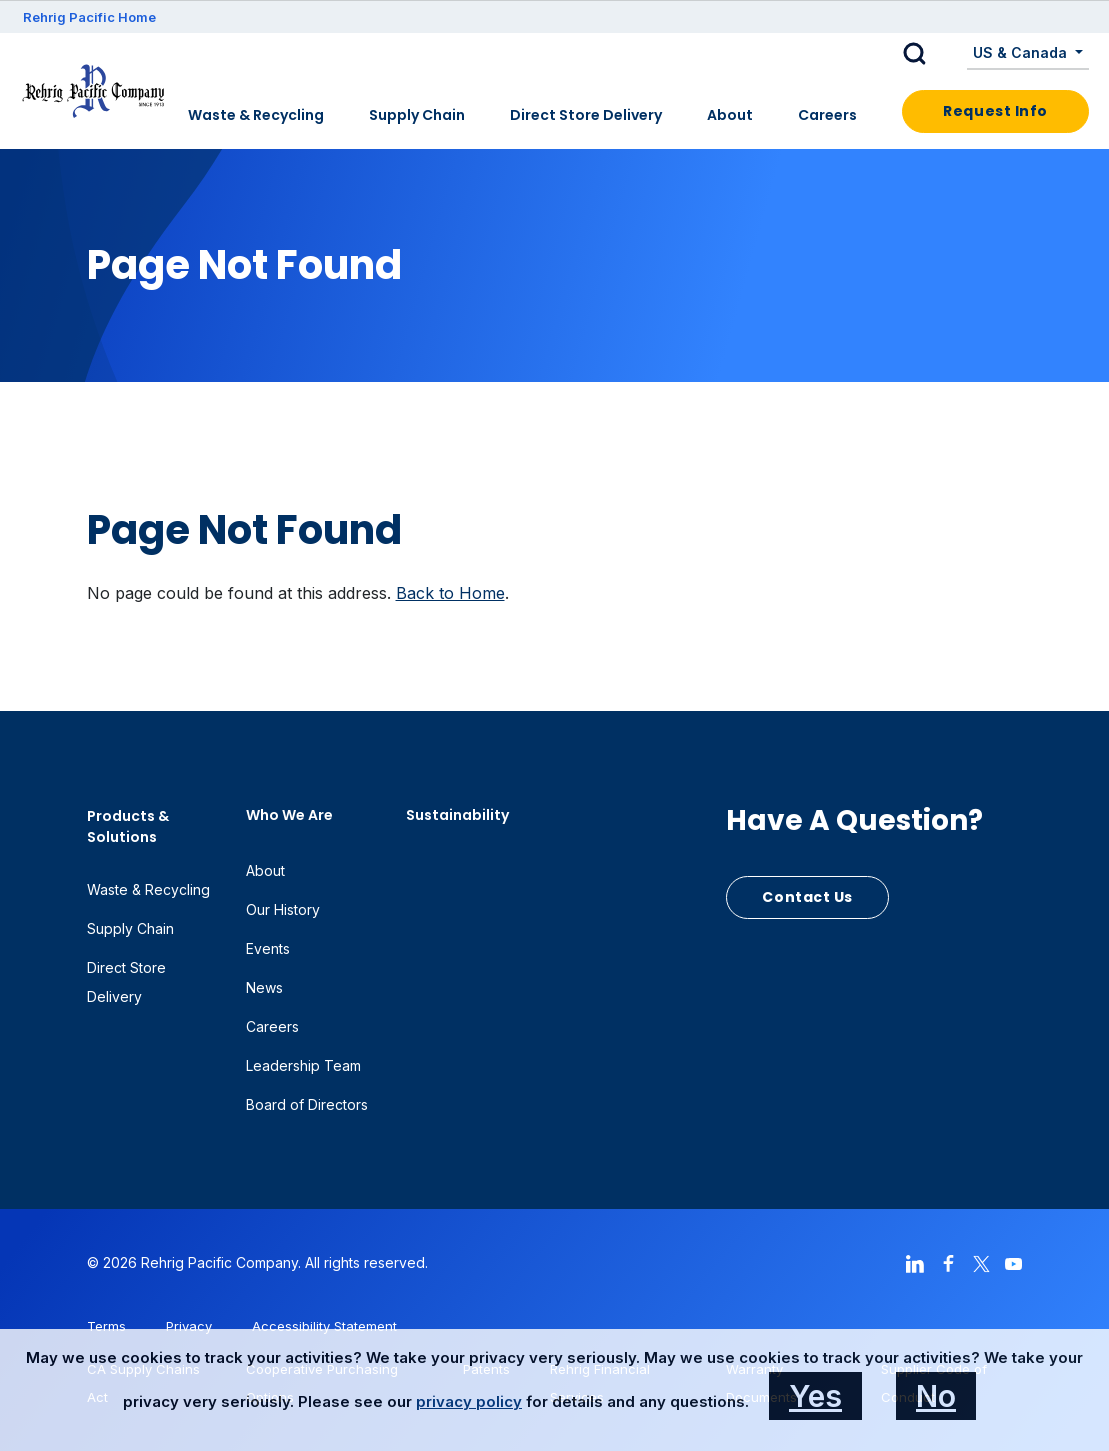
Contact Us (807, 897)
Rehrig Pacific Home (89, 17)
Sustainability (457, 815)
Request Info (995, 111)
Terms (106, 1326)
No (936, 1396)
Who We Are (289, 815)
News (264, 987)
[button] (930, 54)
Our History (283, 909)
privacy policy (469, 1401)
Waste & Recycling (256, 115)
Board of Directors (307, 1104)
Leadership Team (303, 1065)
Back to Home (450, 593)
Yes (815, 1396)
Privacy (189, 1326)
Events (268, 948)
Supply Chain (417, 115)
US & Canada (1022, 52)
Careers (827, 115)
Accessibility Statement (324, 1326)
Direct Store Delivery (586, 115)
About (730, 115)
